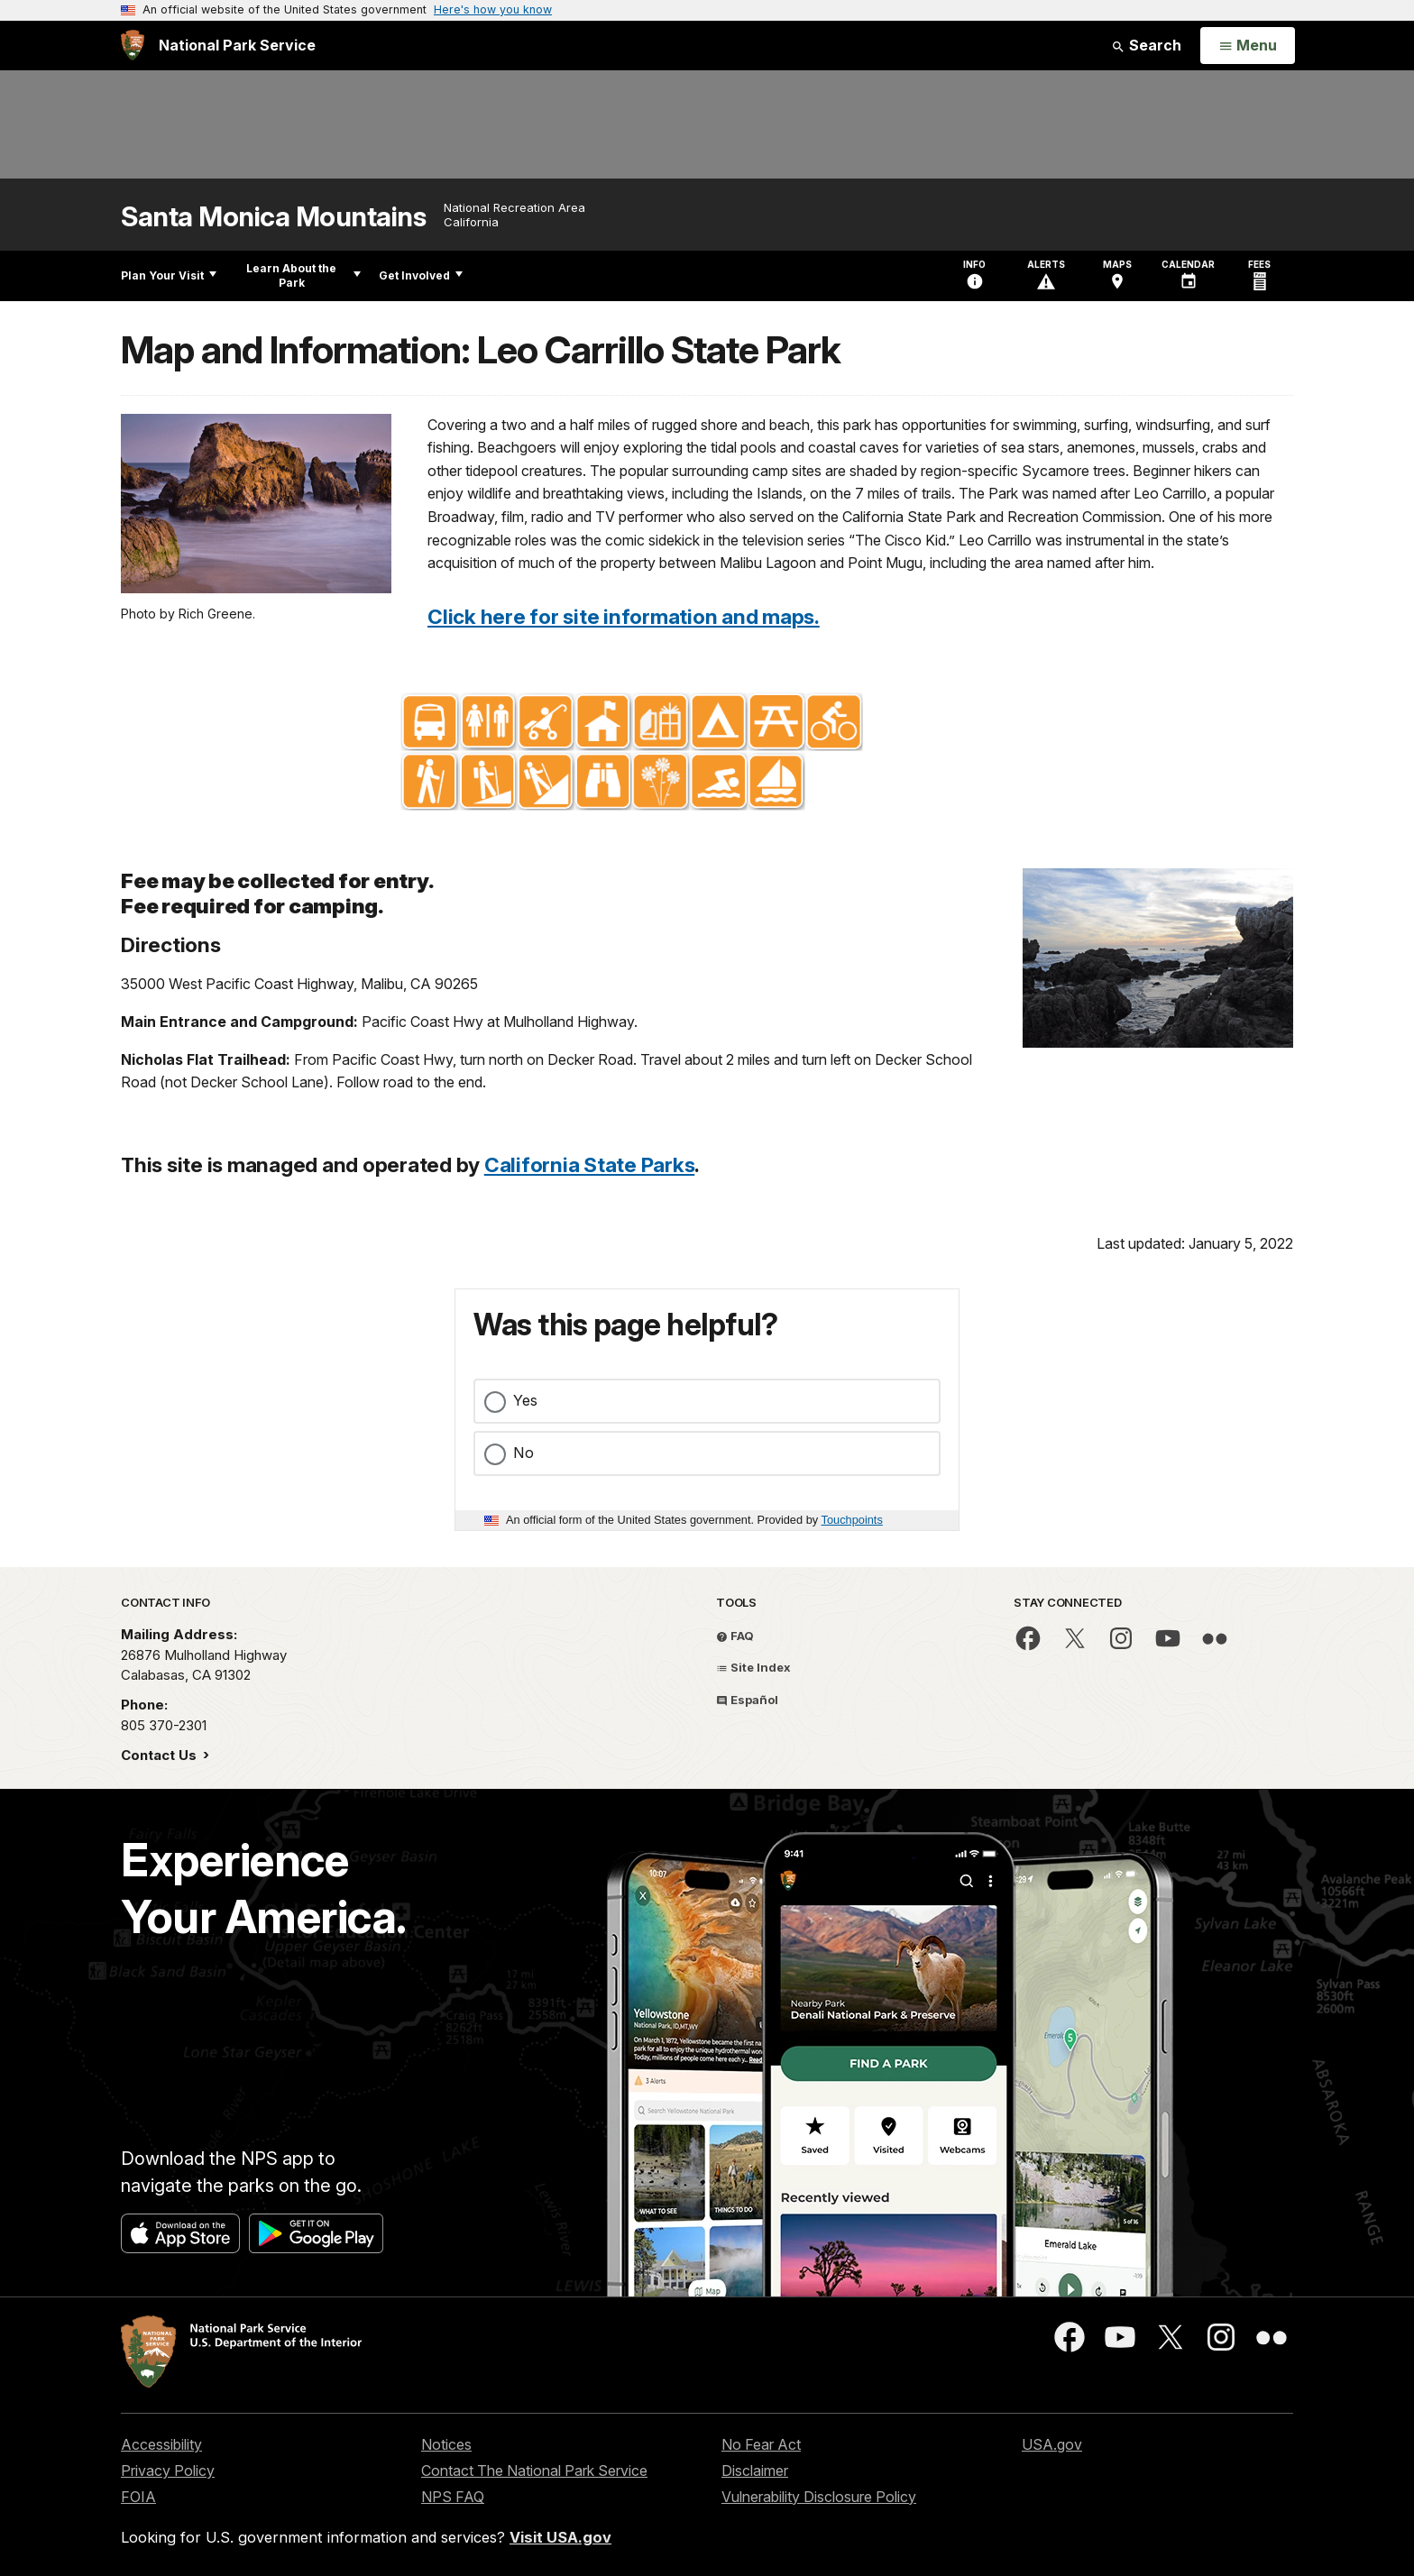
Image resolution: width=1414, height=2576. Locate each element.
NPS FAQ (452, 2497)
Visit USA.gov (560, 2537)
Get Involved (421, 275)
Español (747, 1699)
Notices (446, 2444)
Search (1146, 45)
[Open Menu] (1247, 46)
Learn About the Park (303, 275)
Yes (525, 1400)
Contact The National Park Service (534, 2470)
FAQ (735, 1635)
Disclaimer (754, 2470)
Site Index (753, 1667)
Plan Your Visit (168, 275)
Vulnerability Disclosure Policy (818, 2497)
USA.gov (1052, 2444)
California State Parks (589, 1164)
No (523, 1453)
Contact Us (160, 1755)
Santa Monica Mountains (273, 217)
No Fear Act (761, 2444)
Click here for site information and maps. (623, 616)
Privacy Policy (168, 2470)
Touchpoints (852, 1519)
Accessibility (161, 2444)
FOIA (138, 2497)
